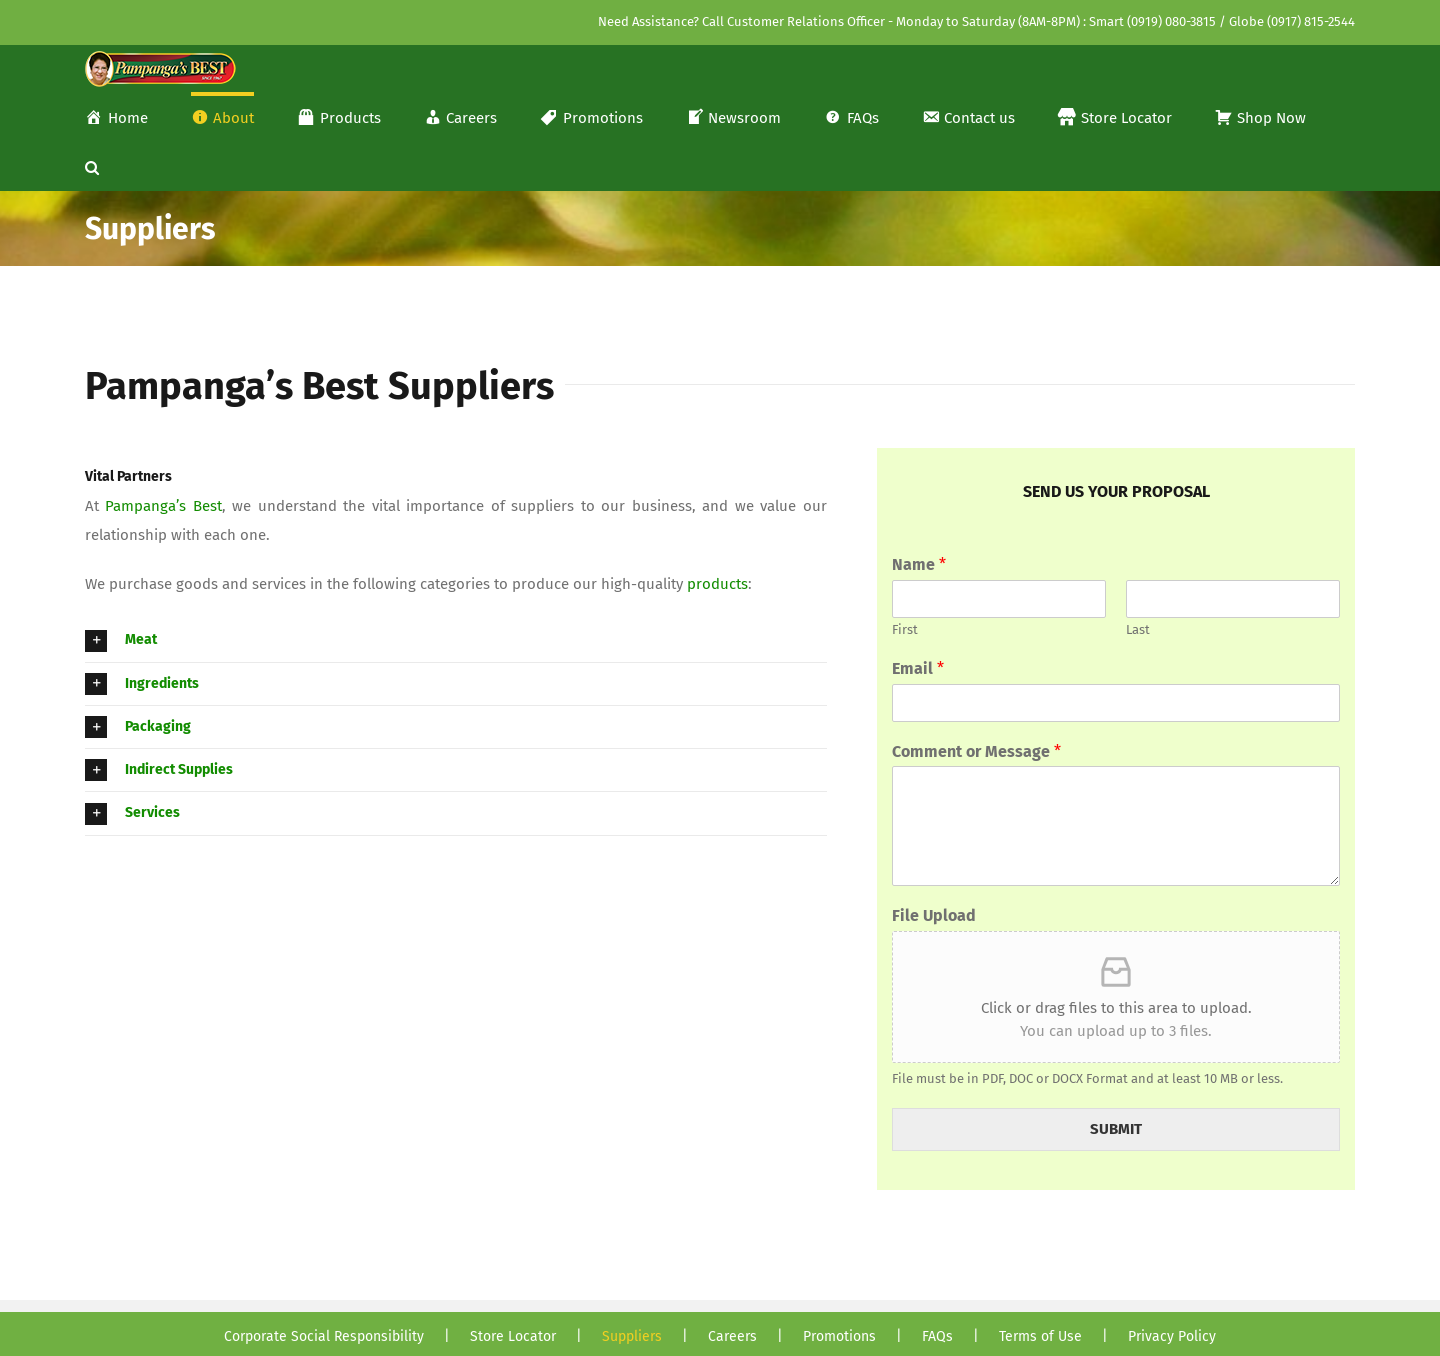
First (905, 629)
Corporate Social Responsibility (324, 1336)
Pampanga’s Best (163, 506)
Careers (732, 1336)
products (717, 584)
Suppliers (632, 1336)
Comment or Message (976, 751)
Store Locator (513, 1336)
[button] (92, 165)
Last (1138, 629)
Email (918, 668)
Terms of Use (1040, 1336)
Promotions (839, 1336)
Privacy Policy (1172, 1336)
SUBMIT (1116, 1129)
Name (919, 564)
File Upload (934, 915)
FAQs (937, 1336)
